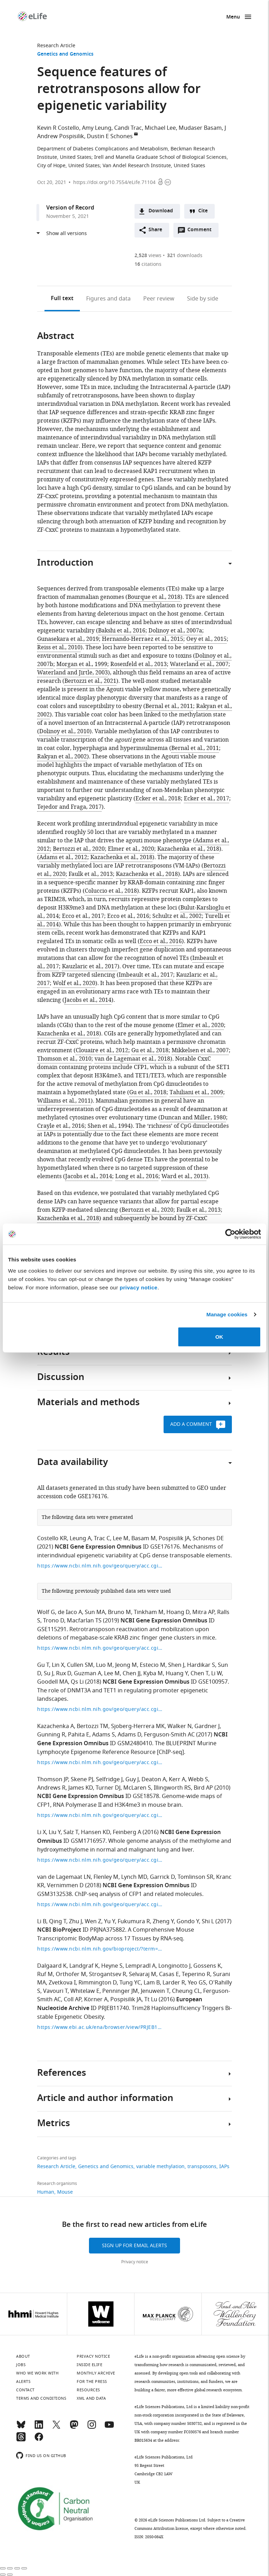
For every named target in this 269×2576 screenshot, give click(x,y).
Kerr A (177, 1779)
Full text (62, 298)
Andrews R (51, 1788)
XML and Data (91, 2398)
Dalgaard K (52, 1966)
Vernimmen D (65, 1885)
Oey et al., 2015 (206, 639)
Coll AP (72, 1999)
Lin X (58, 1665)
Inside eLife (89, 2365)
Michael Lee (160, 128)
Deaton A (154, 1779)
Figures (108, 299)
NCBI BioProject (59, 1930)
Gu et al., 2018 (149, 1050)
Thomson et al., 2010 (64, 1059)
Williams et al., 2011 (64, 1101)
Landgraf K (83, 1966)
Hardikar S (201, 1665)
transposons (201, 2166)
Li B (41, 1921)
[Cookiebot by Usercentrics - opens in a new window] (230, 1234)
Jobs (21, 2365)
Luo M (104, 1665)
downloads (184, 255)
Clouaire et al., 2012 (102, 1050)
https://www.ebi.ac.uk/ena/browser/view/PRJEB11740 (100, 2027)
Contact (25, 2390)
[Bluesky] (21, 2427)
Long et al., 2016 (136, 1176)
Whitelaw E (84, 1991)
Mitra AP (203, 1612)
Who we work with (37, 2373)
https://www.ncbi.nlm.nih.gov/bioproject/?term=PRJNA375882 (100, 1949)
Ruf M (45, 1974)
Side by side (202, 299)
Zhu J (75, 1921)
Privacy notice (134, 2262)
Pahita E (78, 1735)
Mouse (65, 2192)
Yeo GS (197, 1983)
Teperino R (196, 1974)
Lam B (152, 1983)
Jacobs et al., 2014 (87, 1000)
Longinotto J (174, 1966)
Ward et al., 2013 (183, 1176)
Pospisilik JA (174, 1538)
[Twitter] (56, 2427)
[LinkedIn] (39, 2427)
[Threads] (21, 2440)
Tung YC (130, 1983)
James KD (80, 1788)
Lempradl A (140, 1966)
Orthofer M (71, 1974)
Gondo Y (188, 1921)
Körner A (96, 1999)
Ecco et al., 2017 (83, 916)
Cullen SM (80, 1665)
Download (161, 211)
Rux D (63, 1673)
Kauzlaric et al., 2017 (89, 966)
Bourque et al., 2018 (153, 597)
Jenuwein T (155, 1991)
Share (155, 230)
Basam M (143, 1538)
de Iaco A (70, 1612)
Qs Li (77, 1682)
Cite (203, 211)
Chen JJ (131, 1673)
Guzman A (87, 1673)
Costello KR (52, 1538)
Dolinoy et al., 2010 (64, 731)
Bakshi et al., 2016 (121, 631)
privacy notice (139, 1287)
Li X (41, 1832)
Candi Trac (128, 128)
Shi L (208, 1921)
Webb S (198, 1779)
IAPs (224, 2166)
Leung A (80, 1538)
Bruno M (119, 1612)
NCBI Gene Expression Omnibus (98, 1547)
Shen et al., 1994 (109, 1126)
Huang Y (177, 1673)
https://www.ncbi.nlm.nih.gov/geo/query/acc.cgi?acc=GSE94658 (100, 1762)
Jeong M (126, 1665)
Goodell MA (52, 1682)
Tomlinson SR (195, 1877)
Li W (216, 1673)
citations (147, 264)
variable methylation (160, 2166)
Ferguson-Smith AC (169, 1735)
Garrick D (162, 1877)
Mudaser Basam (200, 128)
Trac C (102, 1538)
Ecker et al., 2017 (206, 798)
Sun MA (95, 1612)
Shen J (176, 1665)
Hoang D (177, 1612)
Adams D (129, 1735)
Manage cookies (226, 1314)
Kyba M (153, 1673)
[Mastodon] (74, 2427)
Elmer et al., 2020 (131, 849)
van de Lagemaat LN (64, 1877)
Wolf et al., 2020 (74, 983)
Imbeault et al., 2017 (146, 975)
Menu (233, 17)
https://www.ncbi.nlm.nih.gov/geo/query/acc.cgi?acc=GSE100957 (100, 1709)
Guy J (132, 1779)
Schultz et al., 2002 (177, 916)
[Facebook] (39, 2440)
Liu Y (55, 1832)
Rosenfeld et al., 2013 (138, 664)
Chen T (199, 1673)
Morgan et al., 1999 (81, 664)
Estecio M (152, 1665)
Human (45, 2192)
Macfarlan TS (84, 1620)
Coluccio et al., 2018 (111, 891)
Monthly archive (96, 2373)
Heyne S (112, 1966)
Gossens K (207, 1966)
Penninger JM (120, 1991)
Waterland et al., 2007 (199, 664)
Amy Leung (96, 128)
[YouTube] (109, 2427)
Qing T (57, 1921)
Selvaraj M (142, 1974)
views (147, 255)
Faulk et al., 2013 (91, 874)
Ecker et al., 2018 (158, 798)
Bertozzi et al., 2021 (90, 681)
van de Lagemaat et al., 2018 (132, 1059)
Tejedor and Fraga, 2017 (69, 807)
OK (219, 1336)
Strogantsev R (107, 1974)
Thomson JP (52, 1779)
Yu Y (109, 1921)
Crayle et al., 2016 (60, 1126)
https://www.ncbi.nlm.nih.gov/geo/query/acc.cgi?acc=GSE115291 (100, 1648)
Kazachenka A (55, 1726)
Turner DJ (108, 1788)
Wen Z (93, 1921)
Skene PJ (82, 1779)
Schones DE (208, 1538)
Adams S (103, 1735)
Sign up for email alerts (134, 2245)
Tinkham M (149, 1612)
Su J (48, 1673)
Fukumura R (134, 1921)
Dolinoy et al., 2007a (175, 631)
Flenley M (106, 1877)
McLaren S (137, 1788)
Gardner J (207, 1726)
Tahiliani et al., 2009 (196, 1092)
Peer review (158, 299)
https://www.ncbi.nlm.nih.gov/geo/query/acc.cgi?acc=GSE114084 (100, 1904)
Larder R (174, 1983)
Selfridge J (109, 1779)
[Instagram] (92, 2427)
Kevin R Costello (58, 128)
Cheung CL (186, 1991)
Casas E (169, 1974)
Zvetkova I (62, 1983)
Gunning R (51, 1735)
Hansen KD (95, 1832)
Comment (201, 232)
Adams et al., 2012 (63, 857)
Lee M (121, 1538)
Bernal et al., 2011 (169, 706)
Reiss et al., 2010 (59, 647)
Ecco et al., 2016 (128, 916)
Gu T (43, 1665)
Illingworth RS (172, 1788)
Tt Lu (150, 1999)
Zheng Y (163, 1921)
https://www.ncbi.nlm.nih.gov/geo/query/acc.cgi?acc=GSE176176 (100, 1566)
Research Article (56, 45)
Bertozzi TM (92, 1726)
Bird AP (203, 1788)
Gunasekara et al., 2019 (68, 639)
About (23, 2356)
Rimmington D (97, 1983)
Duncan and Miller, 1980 (193, 1117)
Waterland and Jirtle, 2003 (72, 672)
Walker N (179, 1726)
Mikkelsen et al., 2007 (200, 1050)
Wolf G (46, 1612)
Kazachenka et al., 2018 (188, 849)
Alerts (23, 2381)
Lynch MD (134, 1877)
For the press (92, 2381)
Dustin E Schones (110, 136)
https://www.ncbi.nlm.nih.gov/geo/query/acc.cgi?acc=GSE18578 (100, 1815)
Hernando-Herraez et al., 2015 (142, 639)
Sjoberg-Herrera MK (138, 1726)
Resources (88, 2390)
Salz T (70, 1832)
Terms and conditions (41, 2398)
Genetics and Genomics (65, 54)
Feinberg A (127, 1832)
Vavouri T (55, 1991)
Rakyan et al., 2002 (62, 756)
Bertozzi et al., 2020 (79, 849)
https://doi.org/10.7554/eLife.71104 (114, 182)
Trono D (53, 1620)
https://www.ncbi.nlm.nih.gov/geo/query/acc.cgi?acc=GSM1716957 (100, 1860)
